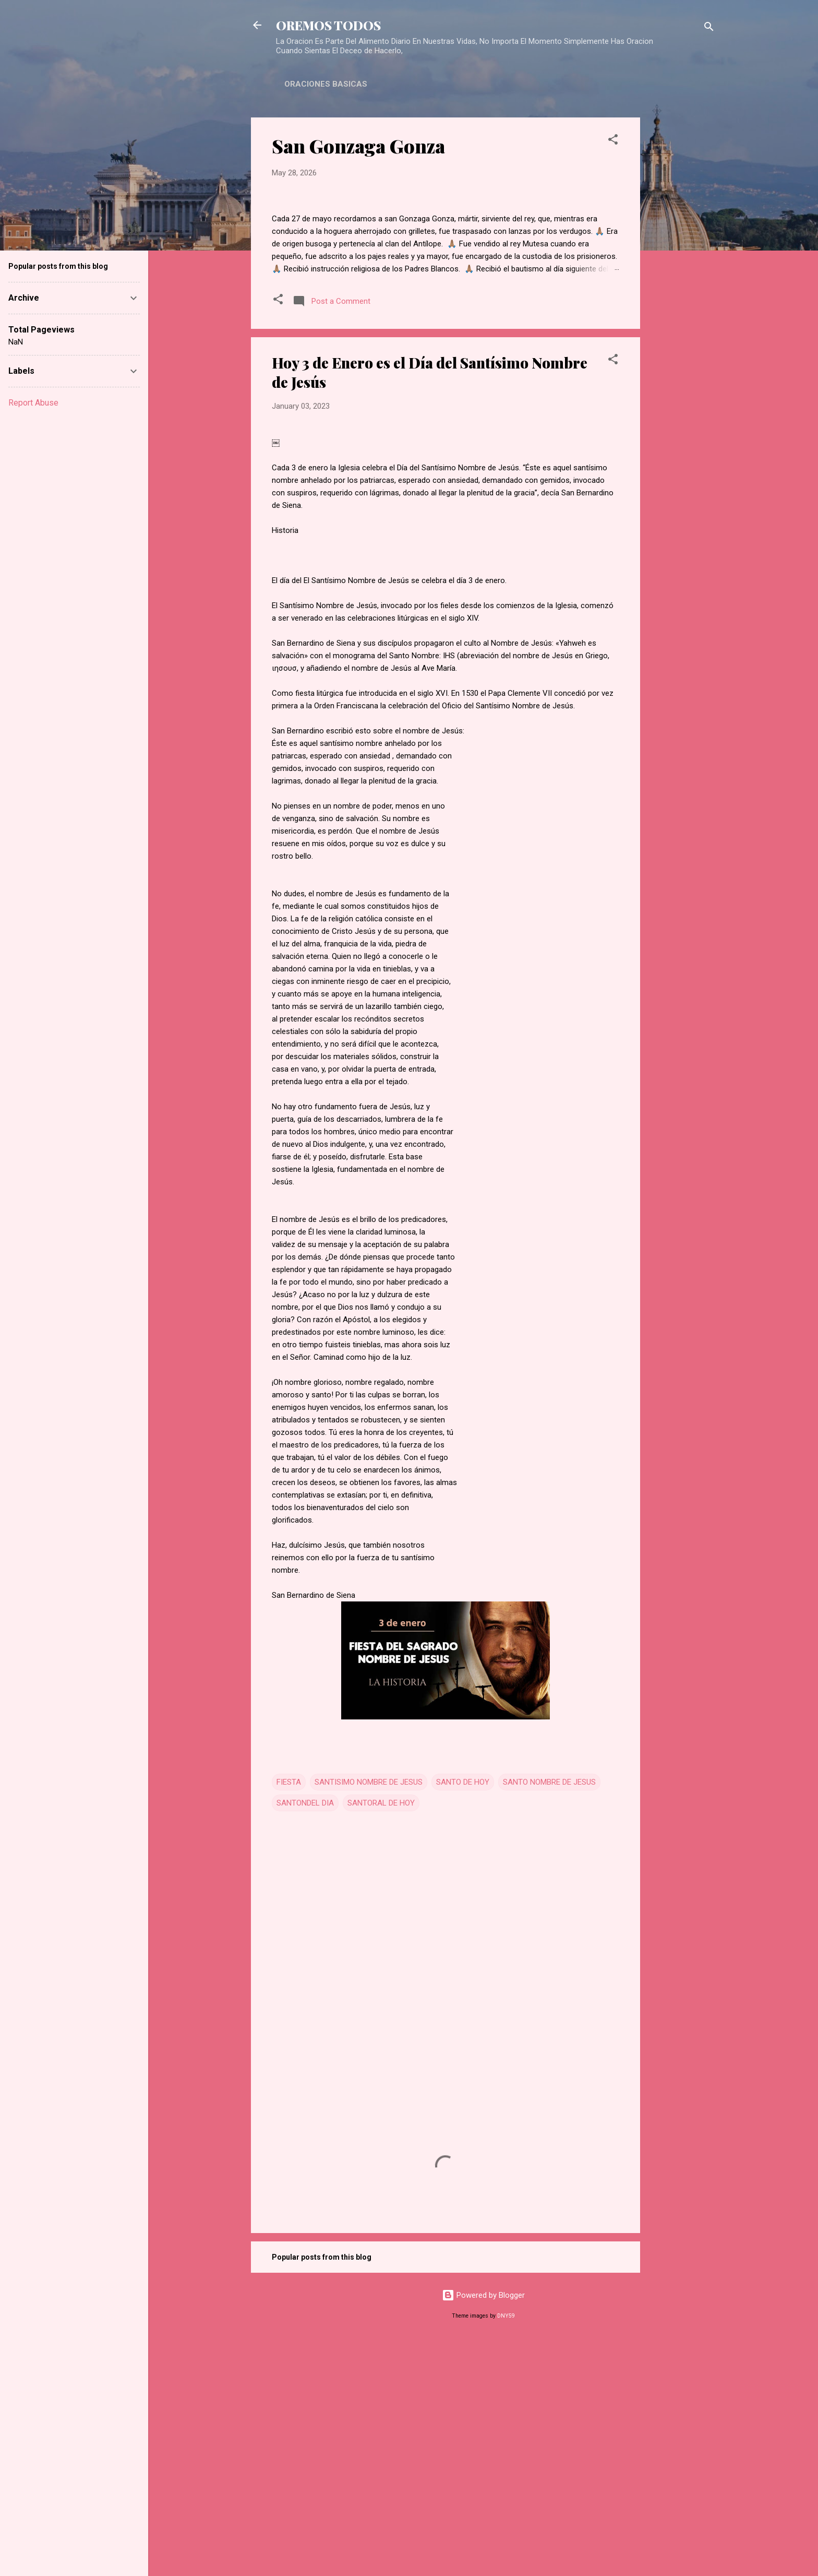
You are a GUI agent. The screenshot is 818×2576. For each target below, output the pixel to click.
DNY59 (506, 2548)
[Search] (709, 28)
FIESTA (288, 2015)
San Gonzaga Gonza (358, 145)
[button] (613, 141)
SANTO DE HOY (462, 2015)
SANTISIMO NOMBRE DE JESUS (369, 2015)
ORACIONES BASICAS (325, 84)
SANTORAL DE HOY (381, 2035)
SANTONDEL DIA (305, 2035)
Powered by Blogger (483, 2528)
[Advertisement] (681, 274)
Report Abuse (33, 403)
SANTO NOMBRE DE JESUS (549, 2015)
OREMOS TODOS (328, 25)
